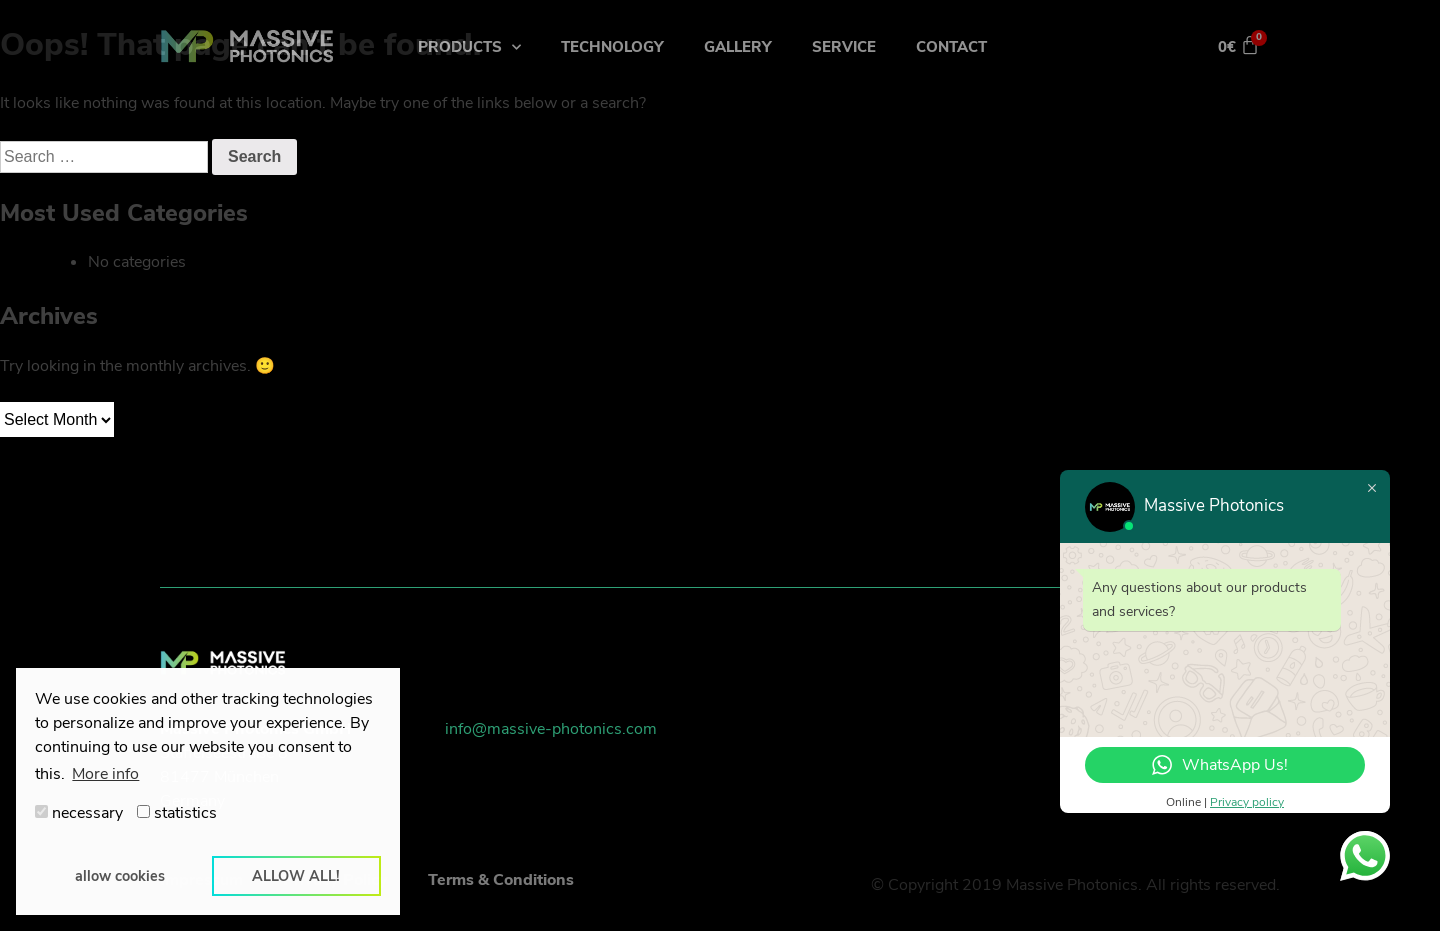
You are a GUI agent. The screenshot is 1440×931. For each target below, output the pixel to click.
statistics (177, 813)
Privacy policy (1247, 802)
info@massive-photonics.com (551, 729)
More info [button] (105, 774)
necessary (79, 813)
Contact (951, 47)
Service (844, 47)
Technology (612, 47)
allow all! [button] (296, 876)
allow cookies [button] (120, 876)
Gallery (738, 47)
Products (469, 47)
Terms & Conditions (501, 880)
